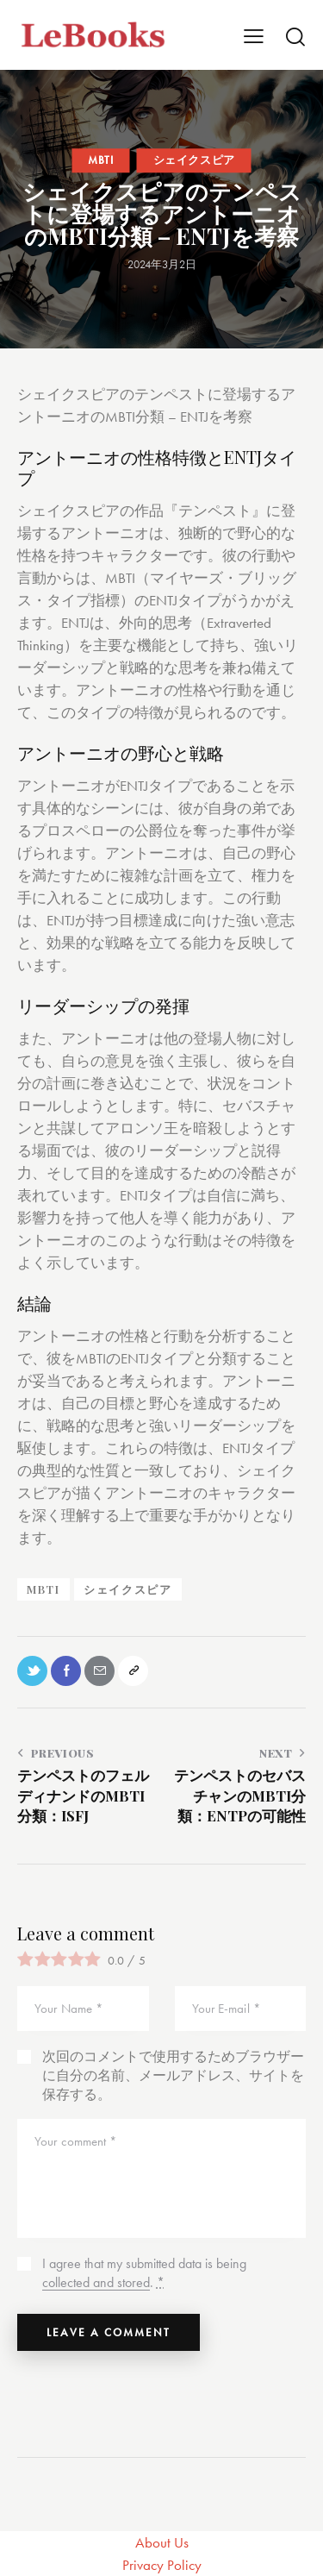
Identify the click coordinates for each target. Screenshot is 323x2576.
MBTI (100, 160)
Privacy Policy (162, 2564)
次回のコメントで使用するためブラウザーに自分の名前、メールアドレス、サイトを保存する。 (173, 2075)
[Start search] (295, 36)
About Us (162, 2542)
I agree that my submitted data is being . (144, 2272)
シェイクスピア (194, 160)
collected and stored (96, 2283)
